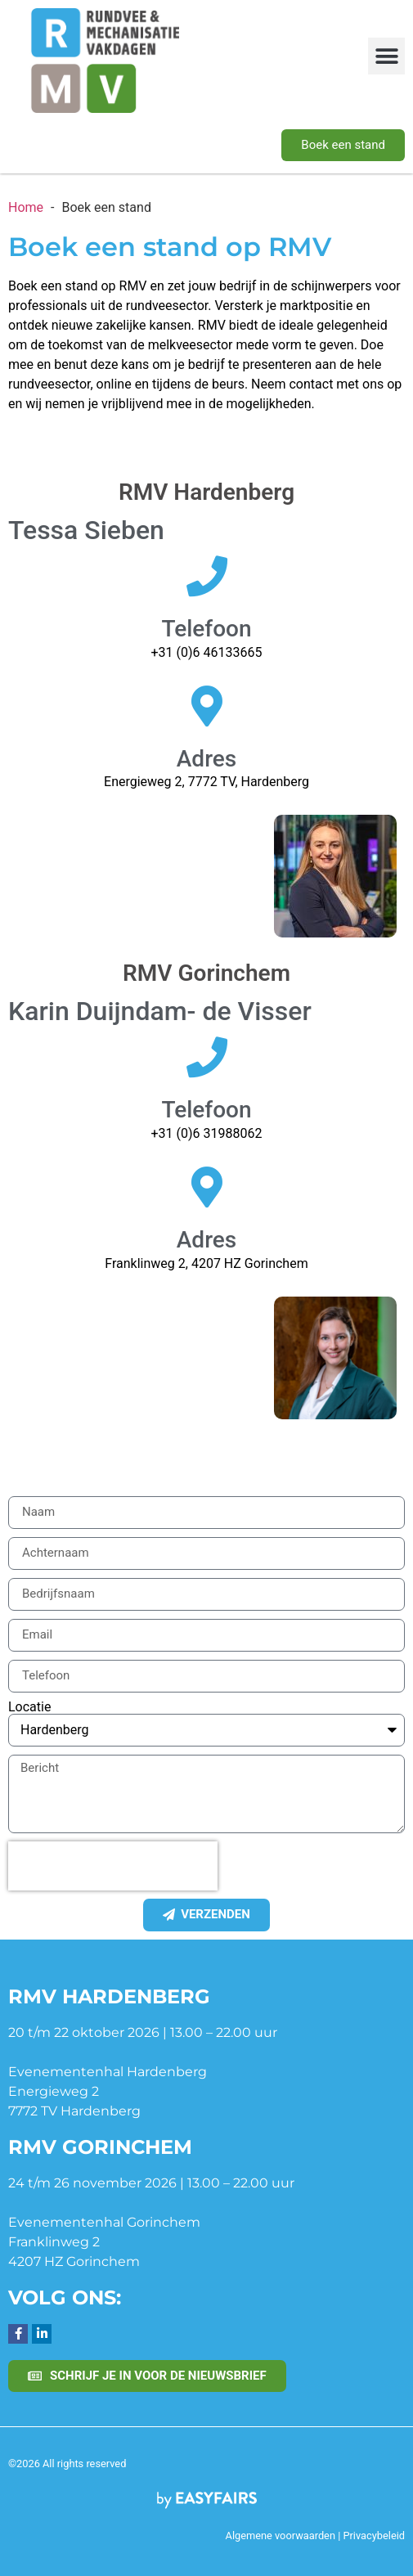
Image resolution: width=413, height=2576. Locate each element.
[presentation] (113, 1865)
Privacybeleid (374, 2535)
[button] (386, 56)
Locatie (29, 1707)
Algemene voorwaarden (280, 2535)
